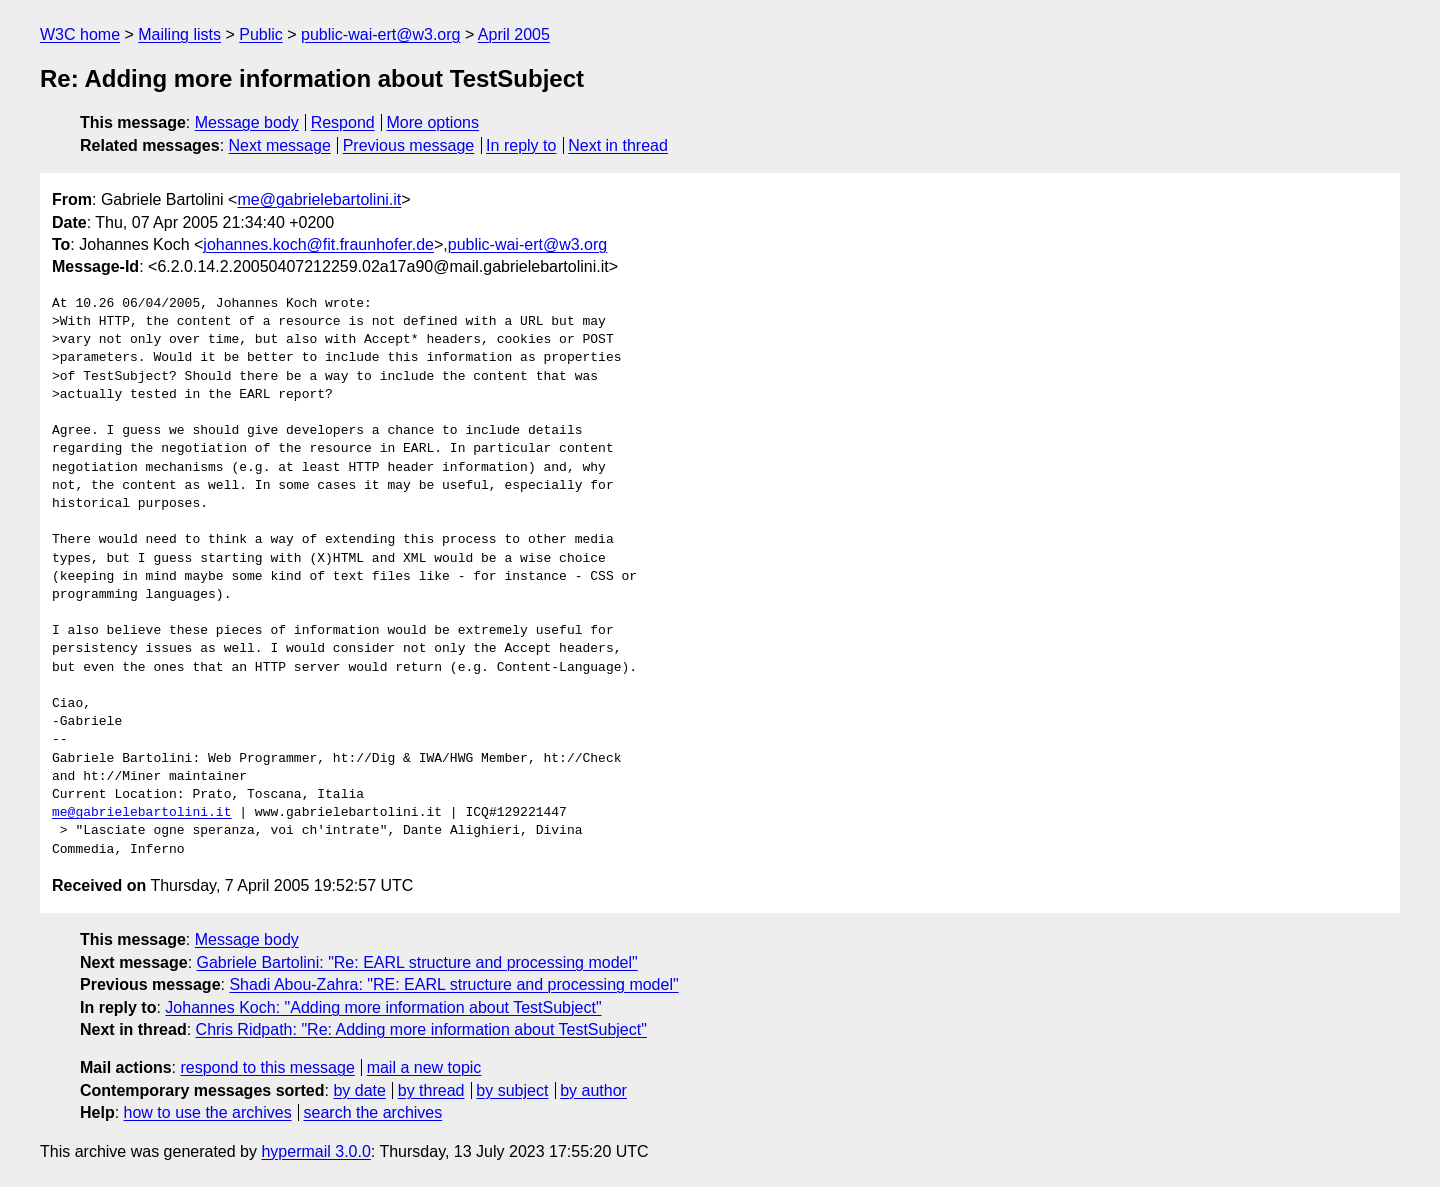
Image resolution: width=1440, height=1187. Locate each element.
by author (593, 1090)
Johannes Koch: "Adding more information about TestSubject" (383, 1007)
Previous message (409, 145)
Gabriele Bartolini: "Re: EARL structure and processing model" (417, 962)
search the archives (373, 1112)
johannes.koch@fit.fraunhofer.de (318, 244)
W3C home (80, 34)
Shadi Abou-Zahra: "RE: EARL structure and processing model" (453, 984)
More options (433, 122)
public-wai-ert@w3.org (380, 34)
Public (261, 34)
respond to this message (267, 1067)
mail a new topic (424, 1067)
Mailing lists (179, 34)
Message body (247, 122)
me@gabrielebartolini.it (319, 199)
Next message (280, 145)
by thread (431, 1090)
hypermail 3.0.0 (315, 1151)
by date (359, 1090)
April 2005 (514, 34)
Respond (343, 122)
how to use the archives (208, 1112)
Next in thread (618, 145)
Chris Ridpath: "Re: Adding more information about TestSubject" (421, 1029)
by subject (512, 1090)
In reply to (521, 145)
